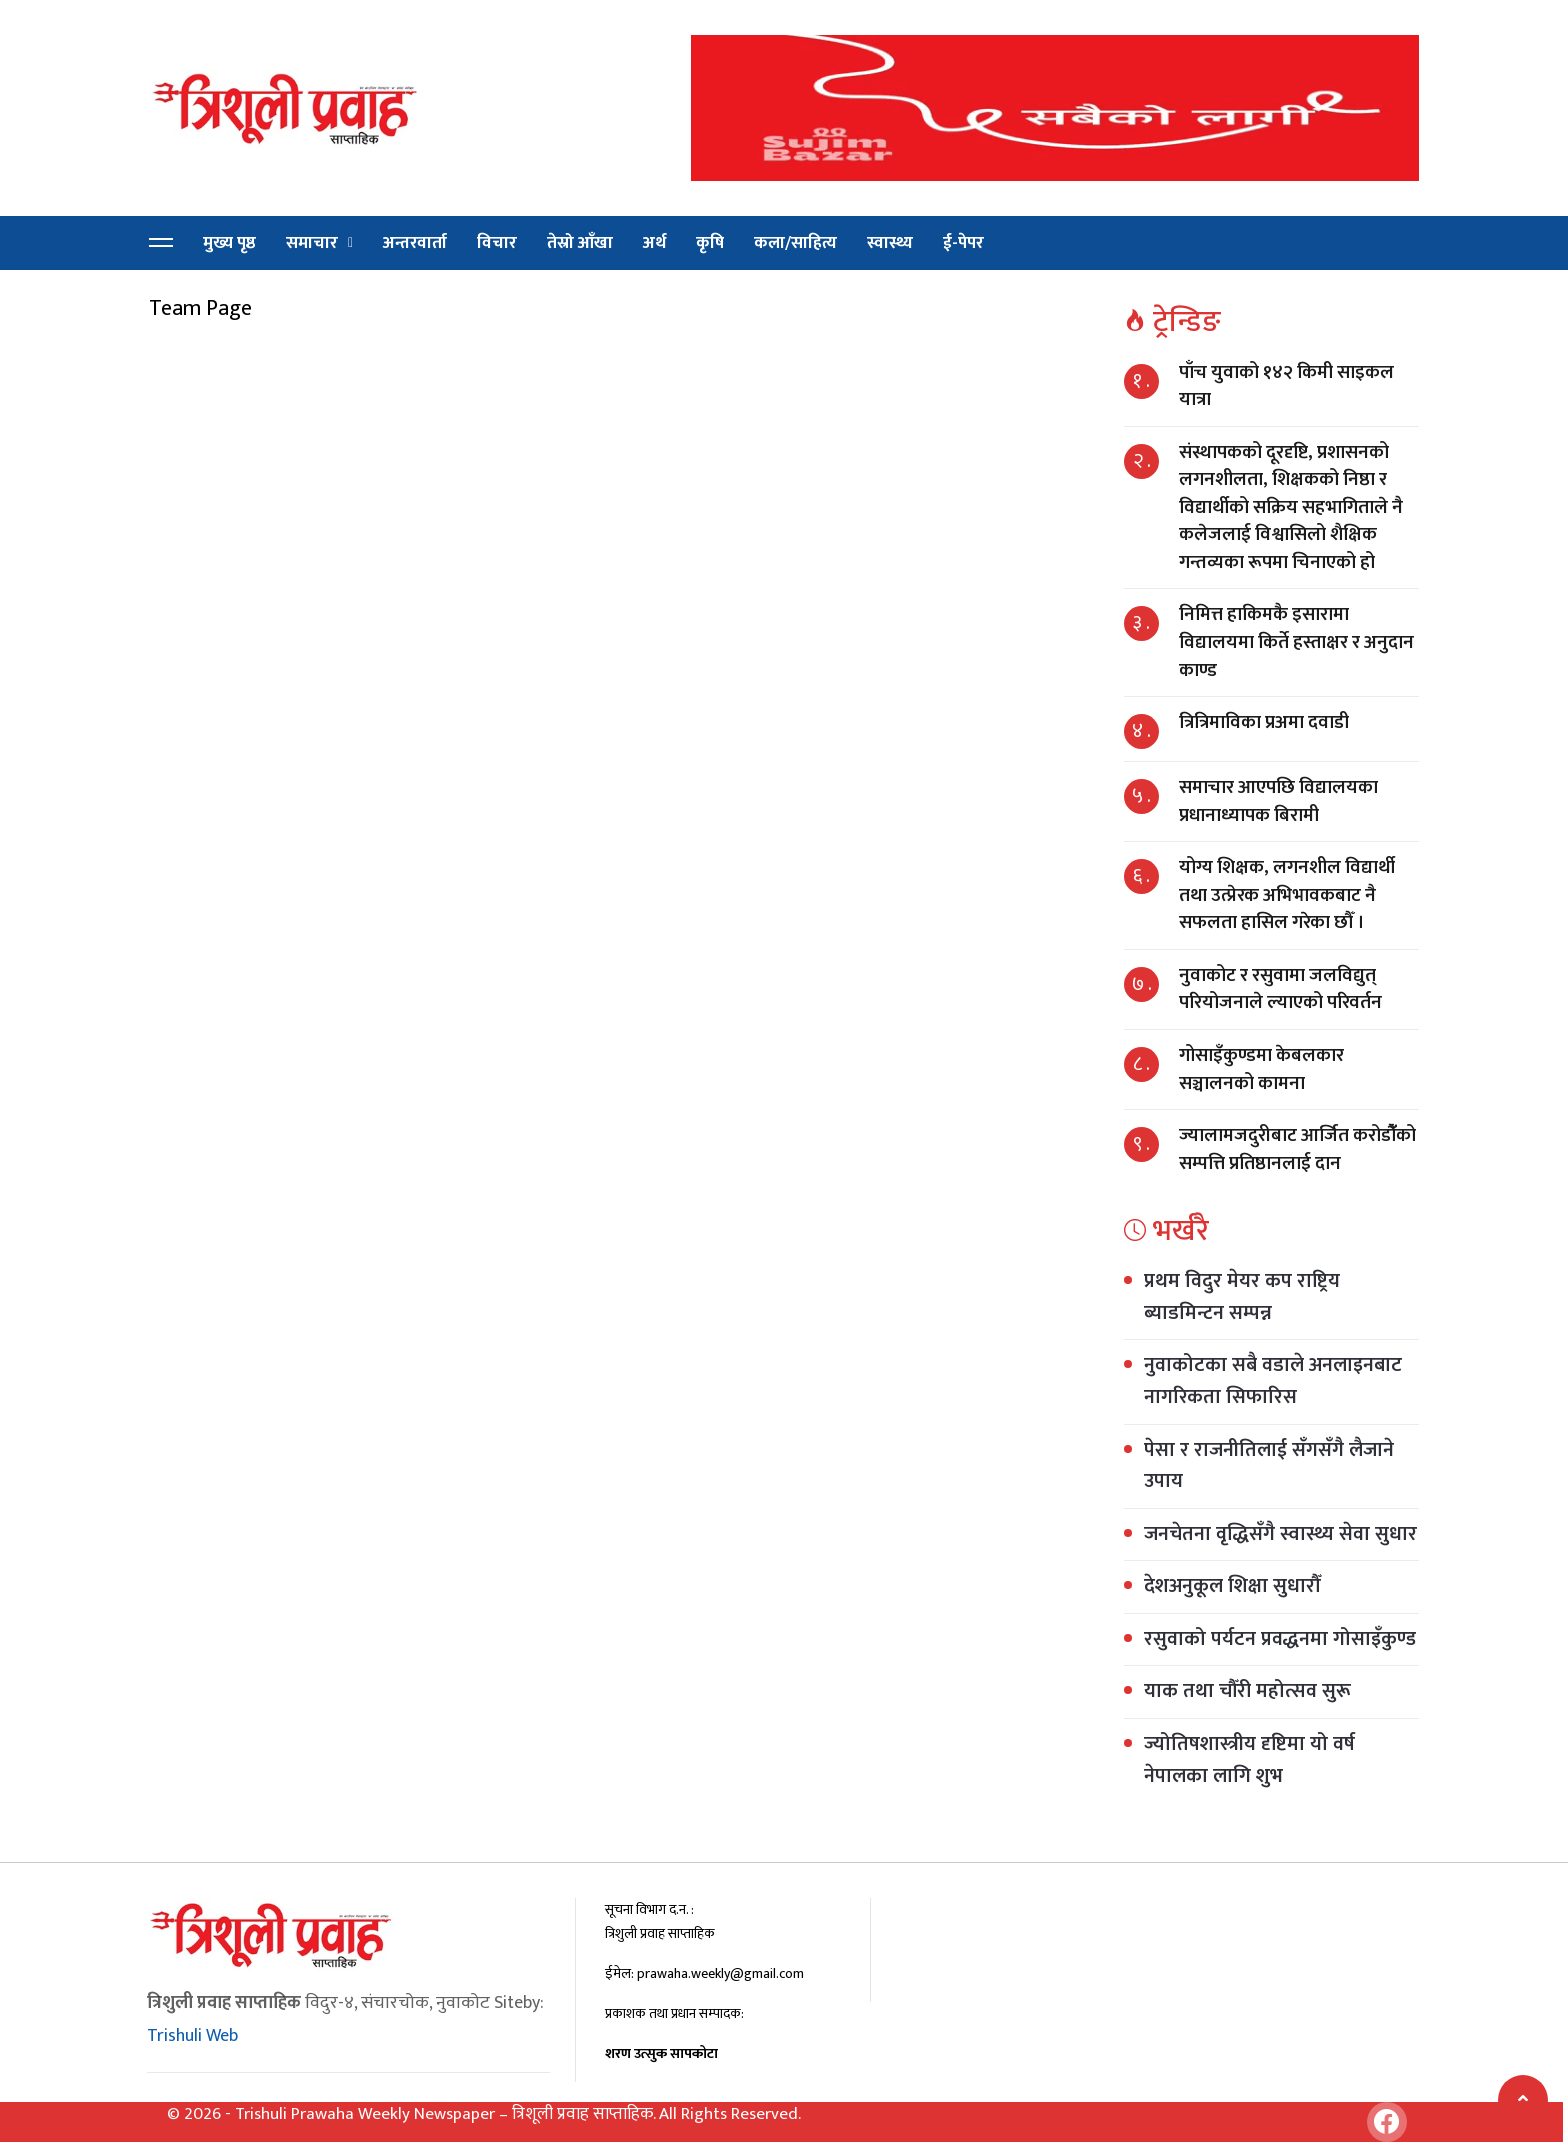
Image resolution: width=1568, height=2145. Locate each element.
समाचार (312, 243)
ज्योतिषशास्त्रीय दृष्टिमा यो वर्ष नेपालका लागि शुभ (1249, 1760)
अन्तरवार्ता (415, 243)
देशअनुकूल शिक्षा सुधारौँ (1232, 1586)
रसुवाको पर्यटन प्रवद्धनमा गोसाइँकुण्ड (1280, 1639)
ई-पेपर (963, 243)
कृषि (710, 243)
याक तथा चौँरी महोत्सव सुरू (1247, 1691)
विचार (497, 243)
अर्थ (654, 243)
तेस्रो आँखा (580, 243)
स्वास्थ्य (890, 243)
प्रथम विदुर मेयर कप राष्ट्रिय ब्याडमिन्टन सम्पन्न (1242, 1297)
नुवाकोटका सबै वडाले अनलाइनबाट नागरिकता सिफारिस (1273, 1381)
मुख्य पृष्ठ (229, 243)
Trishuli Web (192, 2036)
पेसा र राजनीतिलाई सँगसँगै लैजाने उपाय (1269, 1466)
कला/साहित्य (795, 243)
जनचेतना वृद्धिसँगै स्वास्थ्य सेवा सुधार (1280, 1534)
